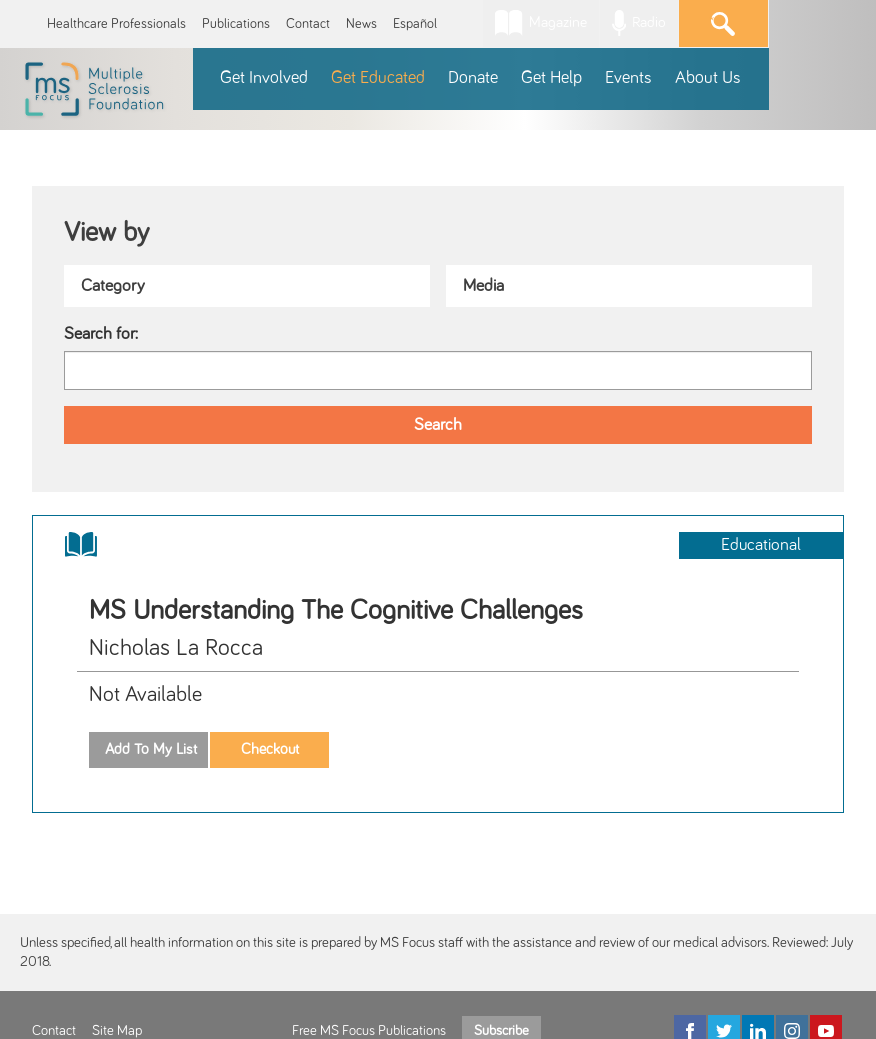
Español (415, 24)
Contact (308, 24)
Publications (236, 24)
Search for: (101, 334)
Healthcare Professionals (116, 24)
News (361, 24)
